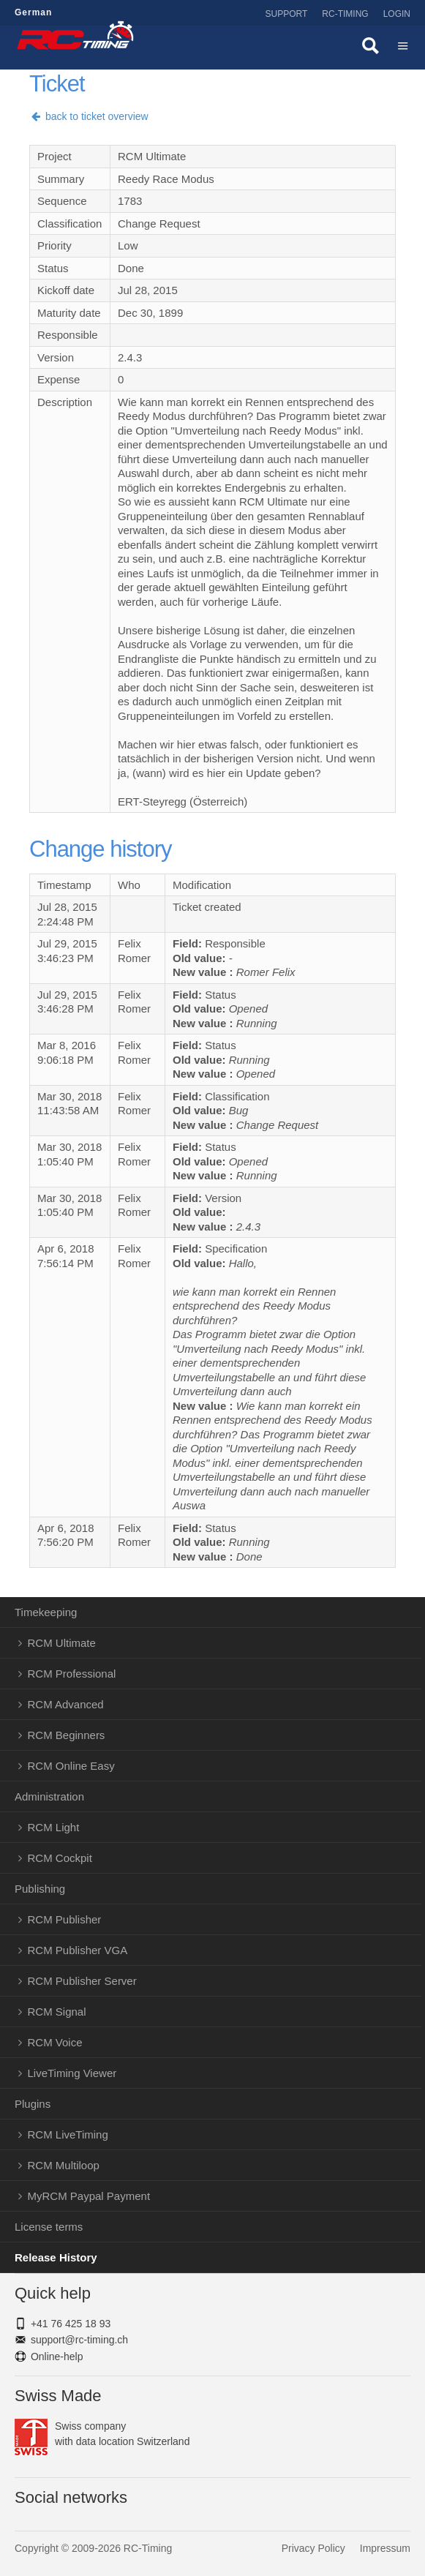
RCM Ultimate (62, 1643)
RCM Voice (55, 2042)
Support (287, 14)
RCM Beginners (66, 1735)
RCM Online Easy (71, 1766)
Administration (49, 1796)
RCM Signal (57, 2011)
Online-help (57, 2356)
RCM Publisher (65, 1919)
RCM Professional (72, 1673)
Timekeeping (46, 1612)
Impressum (385, 2548)
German (33, 12)
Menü (403, 48)
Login (396, 14)
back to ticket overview (88, 116)
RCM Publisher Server (82, 1981)
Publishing (40, 1888)
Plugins (32, 2104)
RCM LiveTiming (68, 2134)
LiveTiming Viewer (72, 2073)
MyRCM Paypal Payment (89, 2196)
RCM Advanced (66, 1704)
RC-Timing (345, 14)
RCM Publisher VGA (78, 1950)
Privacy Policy (313, 2548)
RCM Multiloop (63, 2165)
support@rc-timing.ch (79, 2340)
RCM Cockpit (60, 1858)
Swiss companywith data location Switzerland (102, 2434)
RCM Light (54, 1827)
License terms (49, 2226)
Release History (56, 2257)
